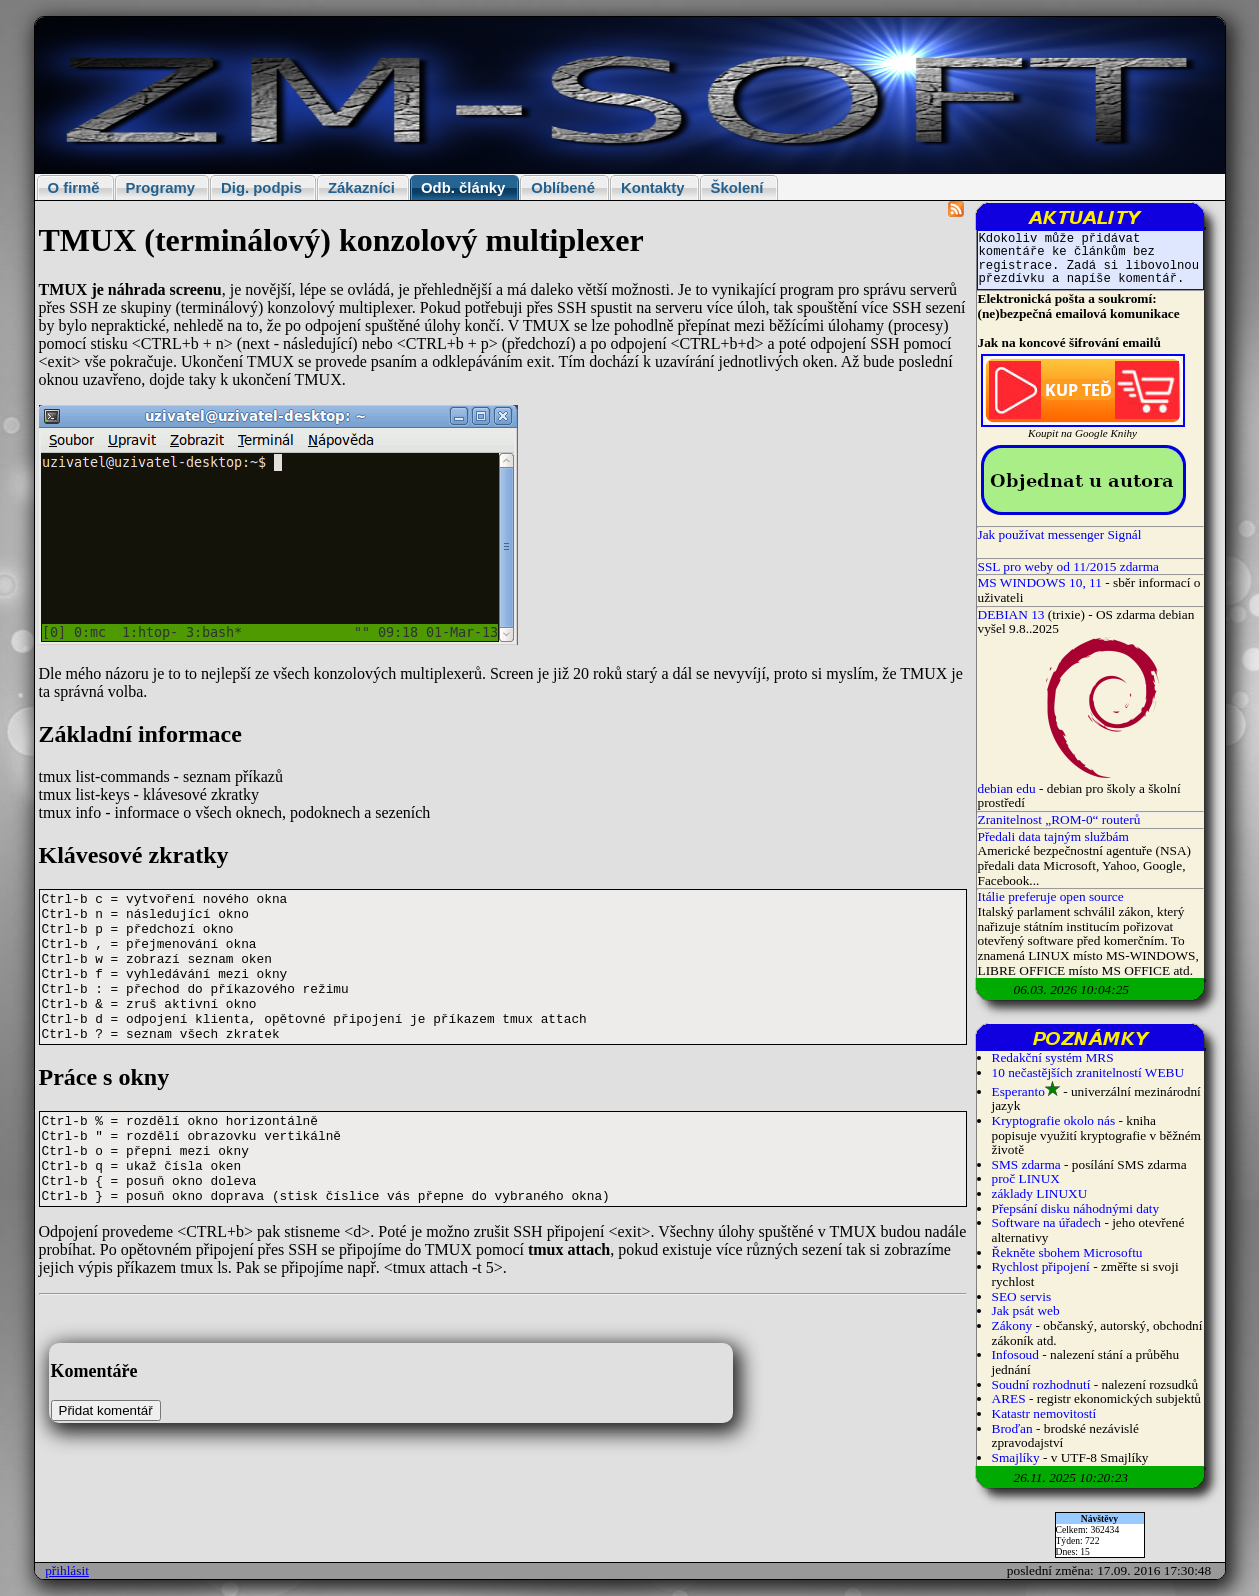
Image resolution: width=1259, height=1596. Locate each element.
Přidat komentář (106, 1410)
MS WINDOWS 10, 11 (1040, 582)
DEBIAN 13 (1011, 614)
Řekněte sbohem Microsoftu (1067, 1252)
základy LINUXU (1040, 1193)
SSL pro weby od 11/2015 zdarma (1069, 566)
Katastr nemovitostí (1044, 1413)
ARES (1009, 1398)
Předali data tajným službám (1053, 836)
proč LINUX (1026, 1178)
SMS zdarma (1026, 1164)
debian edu (1007, 788)
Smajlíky (1016, 1457)
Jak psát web (1026, 1310)
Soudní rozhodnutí (1041, 1384)
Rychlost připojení (1041, 1266)
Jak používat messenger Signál (1060, 534)
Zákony (1012, 1325)
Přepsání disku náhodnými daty (1076, 1208)
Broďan (1012, 1428)
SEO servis (1022, 1296)
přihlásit (67, 1570)
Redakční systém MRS (1053, 1057)
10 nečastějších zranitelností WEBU (1088, 1072)
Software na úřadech (1047, 1222)
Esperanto (1018, 1091)
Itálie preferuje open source (1051, 896)
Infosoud (1015, 1354)
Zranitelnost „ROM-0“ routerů (1059, 819)
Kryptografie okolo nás (1054, 1120)
